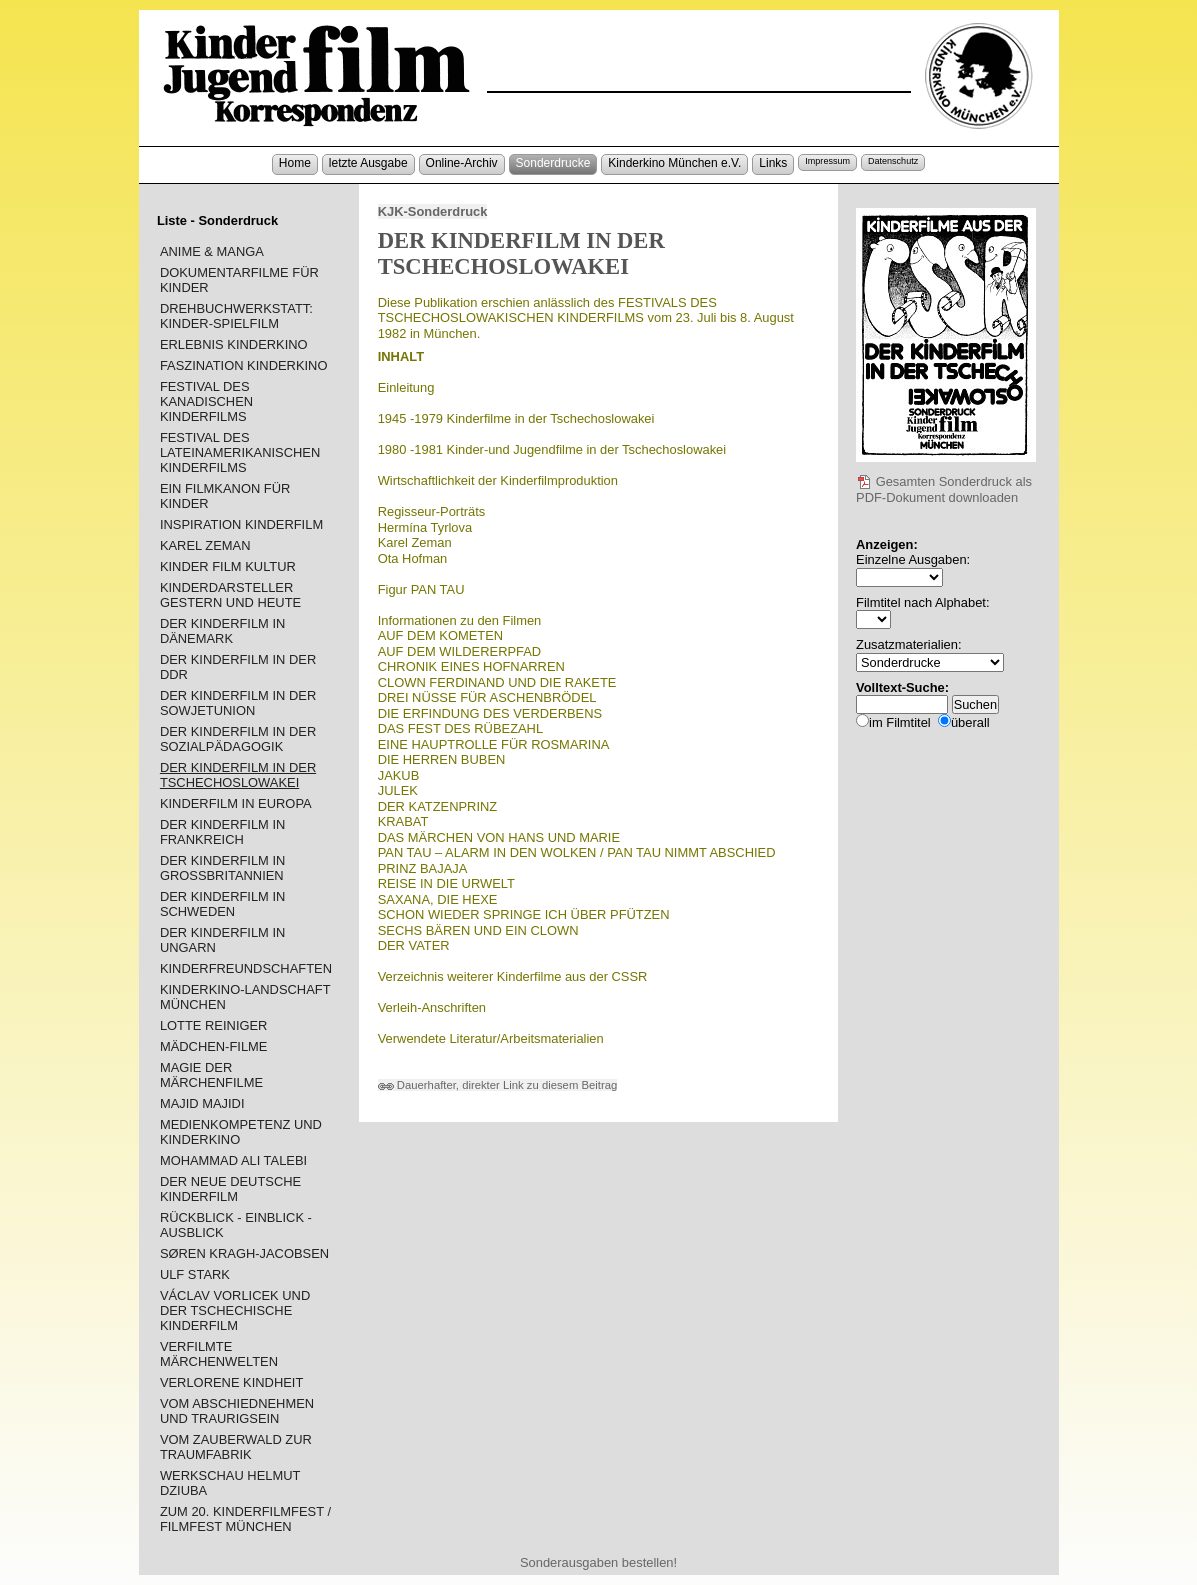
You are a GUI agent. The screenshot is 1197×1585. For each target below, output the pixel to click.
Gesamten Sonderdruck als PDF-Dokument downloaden (944, 490)
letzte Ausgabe (368, 163)
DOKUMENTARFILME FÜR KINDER (239, 280)
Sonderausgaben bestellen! (598, 1562)
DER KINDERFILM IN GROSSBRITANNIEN (223, 868)
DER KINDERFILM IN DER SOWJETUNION (238, 703)
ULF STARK (195, 1274)
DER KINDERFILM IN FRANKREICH (223, 832)
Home (295, 163)
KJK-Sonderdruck (433, 211)
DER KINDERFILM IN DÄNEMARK (223, 631)
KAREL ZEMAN (205, 545)
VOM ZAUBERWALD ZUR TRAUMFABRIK (236, 1447)
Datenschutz (893, 161)
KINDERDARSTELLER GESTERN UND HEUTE (230, 595)
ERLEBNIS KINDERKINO (234, 344)
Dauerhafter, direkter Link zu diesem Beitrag (498, 1085)
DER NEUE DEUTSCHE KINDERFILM (230, 1189)
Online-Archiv (462, 163)
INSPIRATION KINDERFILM (241, 524)
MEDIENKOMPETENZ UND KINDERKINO (241, 1132)
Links (773, 163)
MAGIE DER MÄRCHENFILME (211, 1075)
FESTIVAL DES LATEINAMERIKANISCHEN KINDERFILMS (240, 452)
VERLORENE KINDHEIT (231, 1382)
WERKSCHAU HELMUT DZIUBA (230, 1483)
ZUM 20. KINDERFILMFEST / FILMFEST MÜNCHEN (245, 1519)
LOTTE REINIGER (214, 1025)
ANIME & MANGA (212, 251)
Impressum (827, 161)
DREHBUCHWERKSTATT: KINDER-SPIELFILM (236, 316)
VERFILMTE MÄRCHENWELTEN (219, 1354)
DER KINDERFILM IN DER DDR (238, 667)
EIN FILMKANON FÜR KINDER (225, 496)
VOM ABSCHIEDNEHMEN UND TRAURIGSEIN (237, 1411)
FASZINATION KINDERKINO (244, 365)
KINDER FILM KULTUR (228, 566)
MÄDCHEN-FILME (214, 1046)
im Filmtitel (900, 722)
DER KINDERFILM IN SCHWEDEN (223, 904)
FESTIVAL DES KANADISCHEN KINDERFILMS (206, 401)
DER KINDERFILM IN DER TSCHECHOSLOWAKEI (238, 775)
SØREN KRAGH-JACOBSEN (244, 1253)
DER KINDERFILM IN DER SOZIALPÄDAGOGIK (238, 739)
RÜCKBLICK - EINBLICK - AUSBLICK (236, 1225)
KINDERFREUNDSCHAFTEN (246, 968)
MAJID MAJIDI (202, 1103)
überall (970, 722)
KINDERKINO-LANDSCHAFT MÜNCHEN (245, 997)
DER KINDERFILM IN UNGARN (223, 940)
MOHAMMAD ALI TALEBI (233, 1160)
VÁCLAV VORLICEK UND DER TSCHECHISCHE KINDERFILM (235, 1310)
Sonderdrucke (553, 163)
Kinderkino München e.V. (674, 163)
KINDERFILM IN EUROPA (236, 803)
